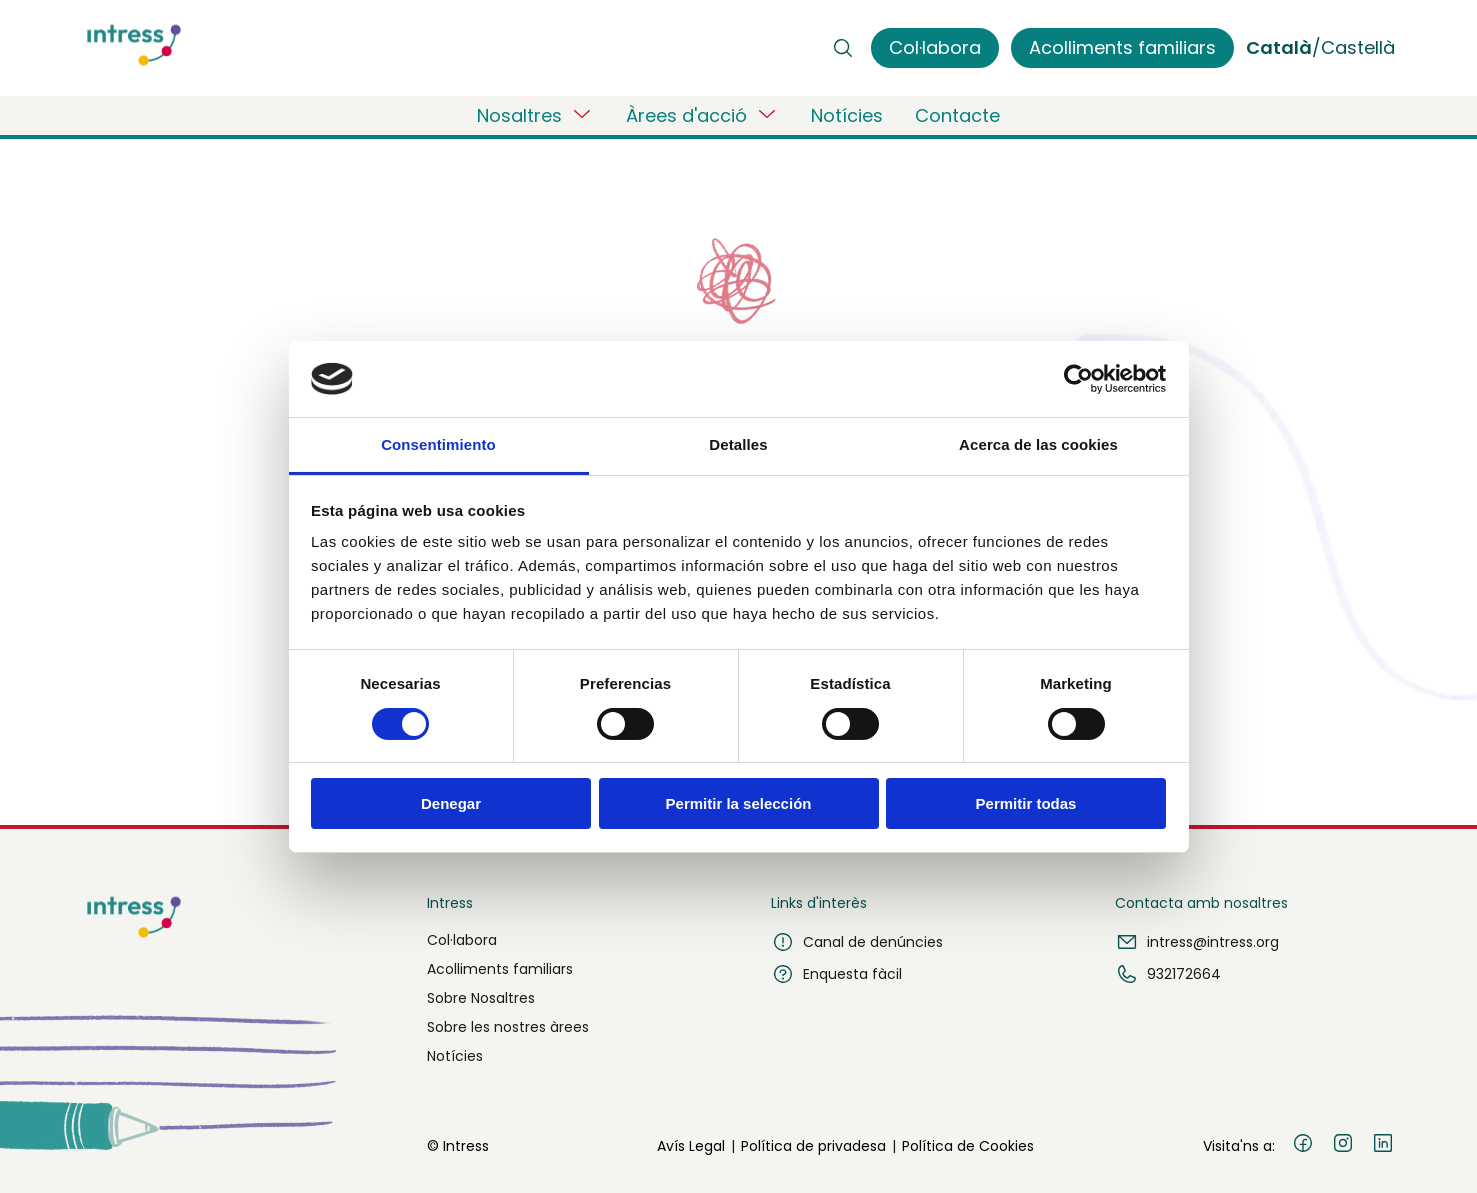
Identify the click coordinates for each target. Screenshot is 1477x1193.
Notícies (847, 115)
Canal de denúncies (857, 942)
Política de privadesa (813, 1146)
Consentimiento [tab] (438, 444)
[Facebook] (1303, 1146)
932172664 (1168, 974)
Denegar (451, 803)
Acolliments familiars (500, 969)
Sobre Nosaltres (481, 998)
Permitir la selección (739, 803)
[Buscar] (843, 48)
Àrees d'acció (702, 115)
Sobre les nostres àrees (508, 1027)
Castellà (1358, 47)
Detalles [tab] (738, 444)
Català (1279, 47)
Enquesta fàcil (836, 974)
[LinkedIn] (1383, 1146)
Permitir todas (1026, 803)
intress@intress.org (1197, 942)
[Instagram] (1343, 1146)
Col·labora (462, 940)
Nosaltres (535, 115)
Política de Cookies (968, 1146)
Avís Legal (691, 1146)
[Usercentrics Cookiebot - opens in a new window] (1078, 379)
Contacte (957, 115)
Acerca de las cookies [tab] (1038, 444)
